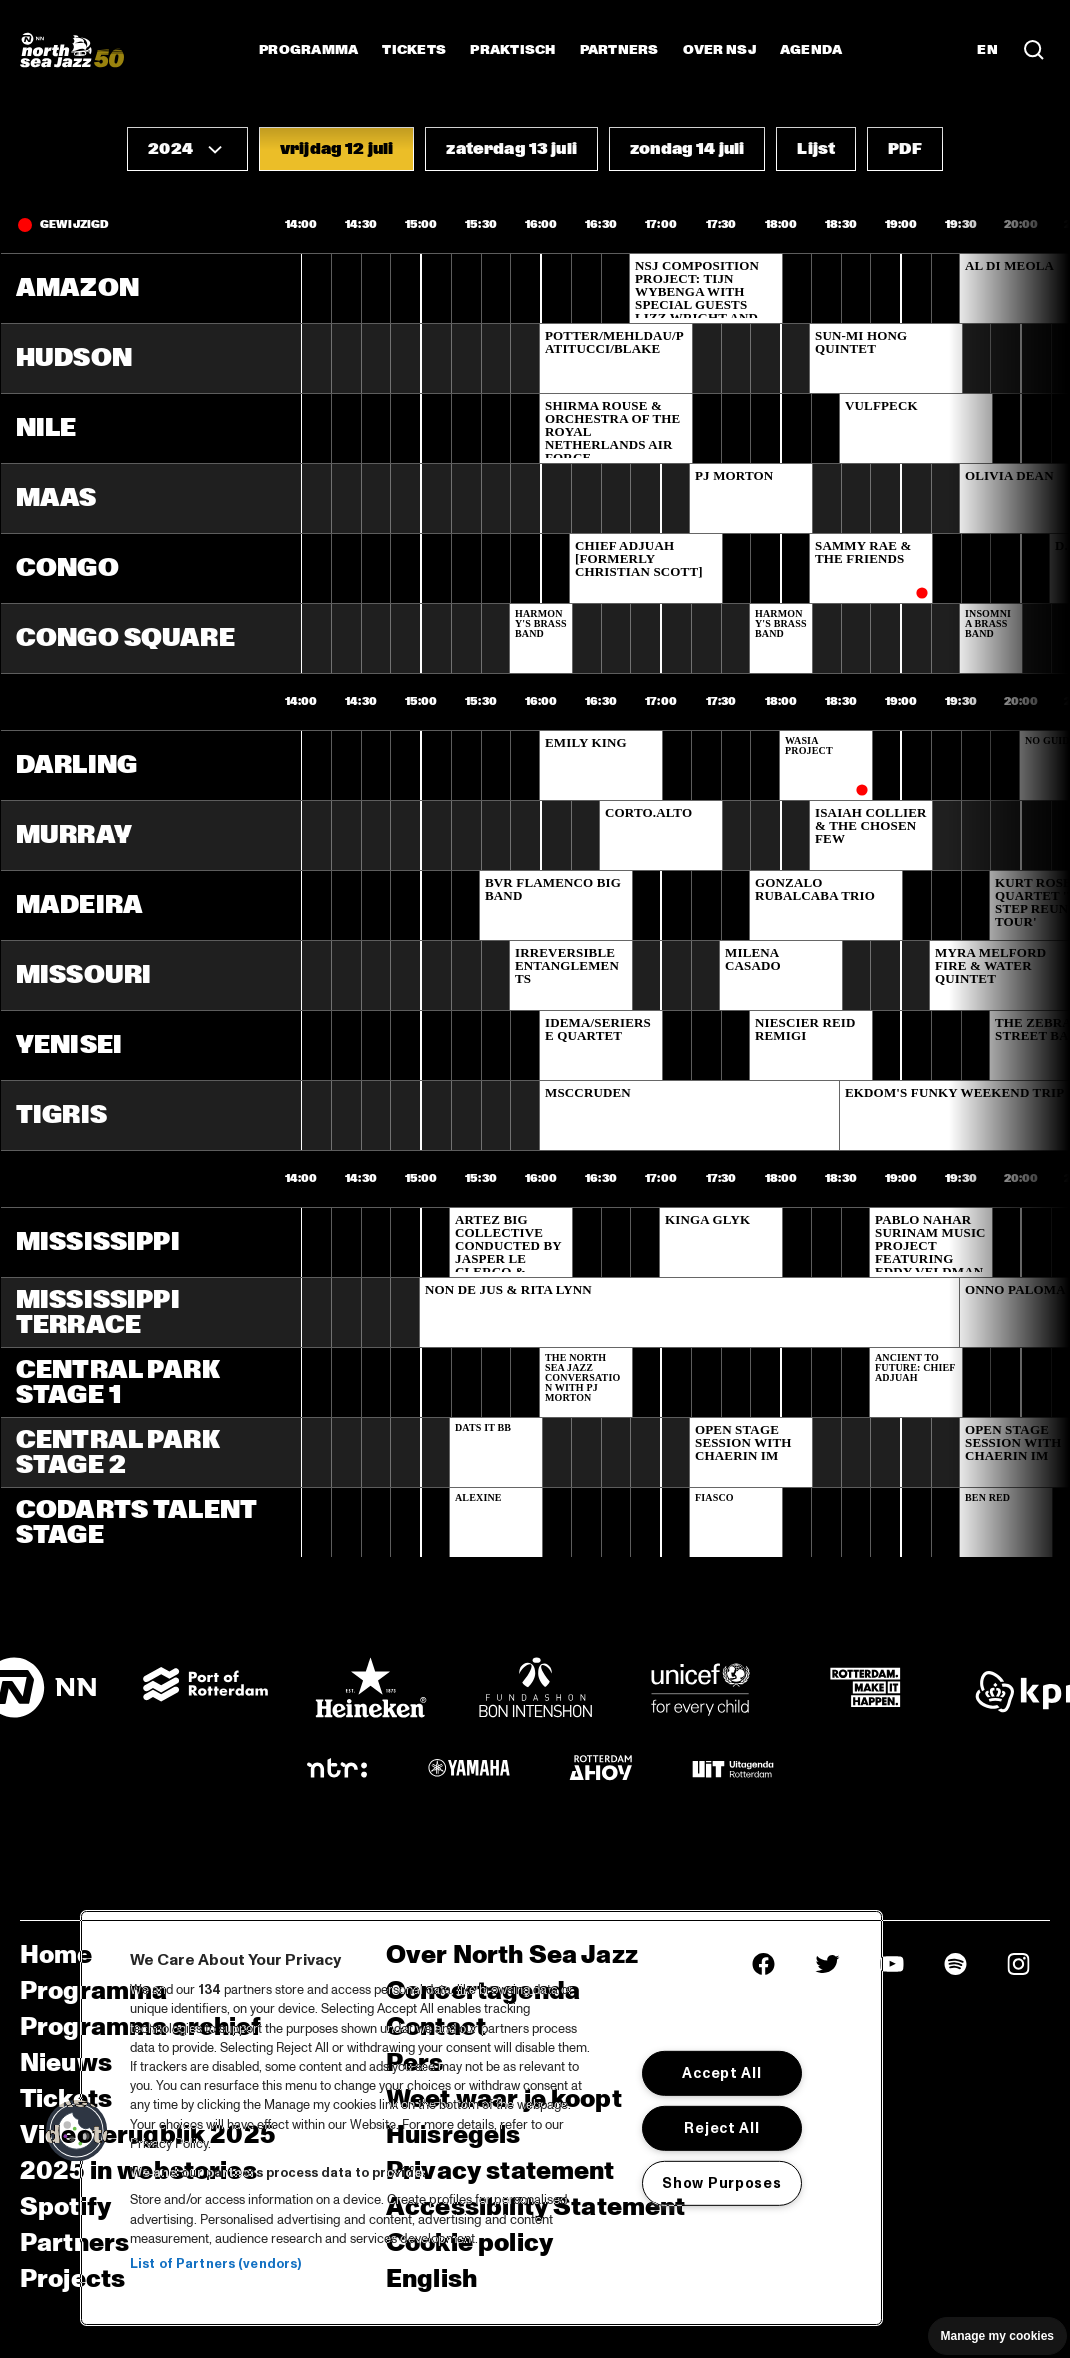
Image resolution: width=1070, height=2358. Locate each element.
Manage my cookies (997, 2336)
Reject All (721, 2128)
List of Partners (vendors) (215, 2264)
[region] (481, 2118)
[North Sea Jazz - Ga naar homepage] (72, 50)
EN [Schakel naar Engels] (987, 50)
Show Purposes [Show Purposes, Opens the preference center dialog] (721, 2182)
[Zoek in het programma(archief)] (1034, 50)
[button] (187, 149)
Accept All (721, 2073)
